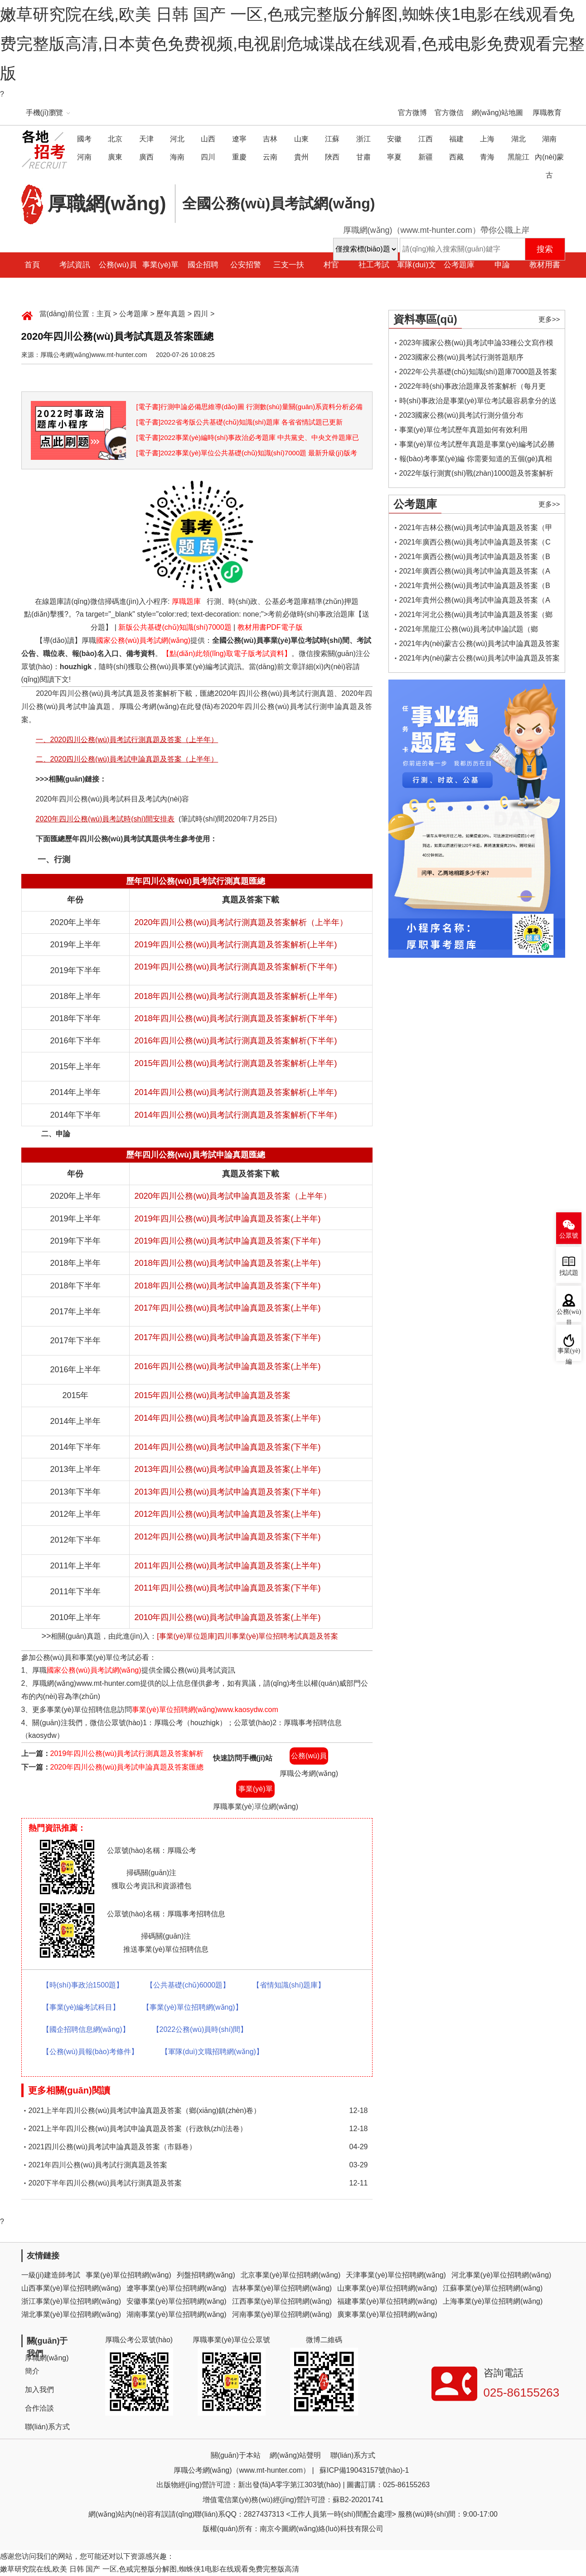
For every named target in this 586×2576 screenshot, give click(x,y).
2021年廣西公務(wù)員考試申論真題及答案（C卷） (475, 544)
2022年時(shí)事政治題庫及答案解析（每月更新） (472, 388)
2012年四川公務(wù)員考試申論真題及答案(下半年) (227, 1536)
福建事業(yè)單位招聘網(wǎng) (387, 2301)
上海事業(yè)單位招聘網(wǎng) (493, 2301)
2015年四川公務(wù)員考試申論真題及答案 (212, 1395)
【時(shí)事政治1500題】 (83, 1985)
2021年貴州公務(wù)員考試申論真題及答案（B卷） (474, 587)
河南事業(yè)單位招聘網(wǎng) (282, 2314)
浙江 (363, 139)
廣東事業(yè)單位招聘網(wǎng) (387, 2314)
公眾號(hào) (568, 1238)
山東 (301, 139)
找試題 (568, 1272)
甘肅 (363, 157)
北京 (115, 139)
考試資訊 (74, 264)
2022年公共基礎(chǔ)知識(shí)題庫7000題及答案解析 (478, 373)
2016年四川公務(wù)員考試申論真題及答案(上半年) (227, 1366)
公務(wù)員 (118, 264)
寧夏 (394, 157)
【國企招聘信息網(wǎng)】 (86, 2029)
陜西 (332, 157)
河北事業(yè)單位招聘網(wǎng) (501, 2275)
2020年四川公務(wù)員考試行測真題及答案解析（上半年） (241, 922)
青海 (487, 157)
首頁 (32, 264)
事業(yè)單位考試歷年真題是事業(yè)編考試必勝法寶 (477, 446)
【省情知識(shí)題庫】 (288, 1985)
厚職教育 (547, 112)
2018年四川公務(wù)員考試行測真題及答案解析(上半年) (235, 996)
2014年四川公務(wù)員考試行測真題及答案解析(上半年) (235, 1092)
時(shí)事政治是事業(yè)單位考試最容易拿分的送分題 (478, 402)
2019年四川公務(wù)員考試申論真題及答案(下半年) (227, 1240)
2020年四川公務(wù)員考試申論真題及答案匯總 (127, 1767)
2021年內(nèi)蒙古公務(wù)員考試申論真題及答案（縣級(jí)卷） (479, 645)
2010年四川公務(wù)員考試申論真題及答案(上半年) (227, 1617)
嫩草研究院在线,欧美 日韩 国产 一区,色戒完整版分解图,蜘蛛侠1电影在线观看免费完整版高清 (149, 2569)
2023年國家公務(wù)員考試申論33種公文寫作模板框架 (476, 344)
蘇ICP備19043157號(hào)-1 (364, 2470)
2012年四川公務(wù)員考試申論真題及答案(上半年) (227, 1514)
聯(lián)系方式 (47, 2427)
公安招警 (245, 264)
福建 (456, 139)
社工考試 (373, 264)
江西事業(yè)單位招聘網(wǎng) (282, 2301)
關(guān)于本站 (236, 2455)
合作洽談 (39, 2408)
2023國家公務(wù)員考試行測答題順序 (461, 357)
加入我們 (39, 2389)
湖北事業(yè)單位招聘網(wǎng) (71, 2314)
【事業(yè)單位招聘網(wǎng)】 (192, 2007)
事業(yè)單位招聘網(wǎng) (128, 2275)
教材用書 (544, 264)
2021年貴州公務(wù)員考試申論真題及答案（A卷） (474, 602)
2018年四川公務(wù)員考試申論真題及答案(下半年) (227, 1285)
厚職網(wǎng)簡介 (47, 2364)
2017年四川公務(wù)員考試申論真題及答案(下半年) (227, 1337)
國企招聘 (203, 264)
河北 (177, 139)
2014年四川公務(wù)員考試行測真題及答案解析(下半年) (235, 1114)
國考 (84, 139)
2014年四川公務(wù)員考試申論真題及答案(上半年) (227, 1418)
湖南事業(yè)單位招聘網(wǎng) (176, 2314)
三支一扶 (288, 264)
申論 (502, 264)
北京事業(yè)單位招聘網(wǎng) (291, 2275)
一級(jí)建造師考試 (51, 2275)
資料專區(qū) (425, 319)
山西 (208, 139)
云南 (270, 157)
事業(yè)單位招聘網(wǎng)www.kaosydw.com (205, 1709)
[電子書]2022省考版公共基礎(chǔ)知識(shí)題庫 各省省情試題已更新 (239, 422)
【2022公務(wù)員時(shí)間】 (200, 2029)
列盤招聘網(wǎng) (206, 2275)
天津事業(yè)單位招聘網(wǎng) (396, 2275)
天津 (146, 139)
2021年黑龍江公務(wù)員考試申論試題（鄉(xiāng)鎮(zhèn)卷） (468, 631)
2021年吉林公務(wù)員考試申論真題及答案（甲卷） (476, 529)
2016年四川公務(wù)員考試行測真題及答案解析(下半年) (235, 1040)
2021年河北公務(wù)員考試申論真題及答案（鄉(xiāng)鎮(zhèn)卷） (476, 616)
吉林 (270, 139)
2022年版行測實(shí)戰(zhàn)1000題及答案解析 (476, 473)
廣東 (115, 157)
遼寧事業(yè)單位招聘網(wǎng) (176, 2288)
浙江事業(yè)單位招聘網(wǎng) (71, 2301)
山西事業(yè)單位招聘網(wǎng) (71, 2288)
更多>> (549, 319)
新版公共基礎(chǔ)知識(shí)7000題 (174, 627)
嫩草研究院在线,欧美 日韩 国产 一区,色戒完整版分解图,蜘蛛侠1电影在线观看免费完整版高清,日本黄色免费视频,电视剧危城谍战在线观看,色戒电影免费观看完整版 (292, 43)
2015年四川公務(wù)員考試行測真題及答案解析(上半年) (235, 1063)
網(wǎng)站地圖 (497, 112)
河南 (84, 157)
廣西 (146, 157)
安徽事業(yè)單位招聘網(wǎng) (176, 2301)
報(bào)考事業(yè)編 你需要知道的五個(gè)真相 (475, 459)
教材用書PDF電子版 (270, 627)
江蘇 (332, 139)
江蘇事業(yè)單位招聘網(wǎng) (493, 2288)
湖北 (518, 139)
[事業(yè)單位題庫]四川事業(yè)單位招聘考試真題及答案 (247, 1636)
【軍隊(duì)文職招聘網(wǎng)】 (212, 2051)
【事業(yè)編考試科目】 (81, 2007)
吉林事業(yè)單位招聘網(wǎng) (282, 2288)
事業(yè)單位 (160, 277)
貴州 (301, 157)
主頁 (104, 314)
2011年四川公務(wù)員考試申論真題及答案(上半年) (227, 1565)
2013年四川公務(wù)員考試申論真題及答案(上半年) (227, 1469)
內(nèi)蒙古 (549, 166)
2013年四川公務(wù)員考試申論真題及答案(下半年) (227, 1491)
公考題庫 (459, 264)
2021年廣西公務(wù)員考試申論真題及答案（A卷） (474, 573)
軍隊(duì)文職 (416, 277)
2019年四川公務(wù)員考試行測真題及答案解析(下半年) (235, 966)
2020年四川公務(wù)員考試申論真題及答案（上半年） (232, 1196)
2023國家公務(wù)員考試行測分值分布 (461, 415)
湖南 (549, 139)
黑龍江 (518, 157)
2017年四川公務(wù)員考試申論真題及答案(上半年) (227, 1307)
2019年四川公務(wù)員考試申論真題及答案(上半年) (227, 1218)
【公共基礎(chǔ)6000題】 (188, 1985)
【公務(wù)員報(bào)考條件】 (90, 2051)
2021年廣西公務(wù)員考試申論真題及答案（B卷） (474, 558)
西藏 (456, 157)
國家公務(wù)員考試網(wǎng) (143, 640)
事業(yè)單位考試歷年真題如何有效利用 (463, 430)
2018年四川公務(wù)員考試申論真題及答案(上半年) (227, 1263)
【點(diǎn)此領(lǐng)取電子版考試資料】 (226, 653)
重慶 (239, 157)
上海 (487, 139)
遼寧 (239, 139)
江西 (425, 139)
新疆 (425, 157)
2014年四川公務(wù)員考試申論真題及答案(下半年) (227, 1447)
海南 (177, 157)
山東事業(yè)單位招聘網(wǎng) (387, 2288)
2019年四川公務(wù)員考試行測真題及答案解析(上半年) (235, 944)
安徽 (394, 139)
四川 (208, 157)
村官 (331, 264)
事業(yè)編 (569, 1354)
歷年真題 (170, 314)
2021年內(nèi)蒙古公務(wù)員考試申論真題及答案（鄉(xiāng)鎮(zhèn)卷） (479, 660)
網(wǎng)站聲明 (295, 2455)
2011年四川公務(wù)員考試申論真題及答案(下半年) (227, 1587)
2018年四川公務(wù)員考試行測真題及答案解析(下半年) (235, 1018)
